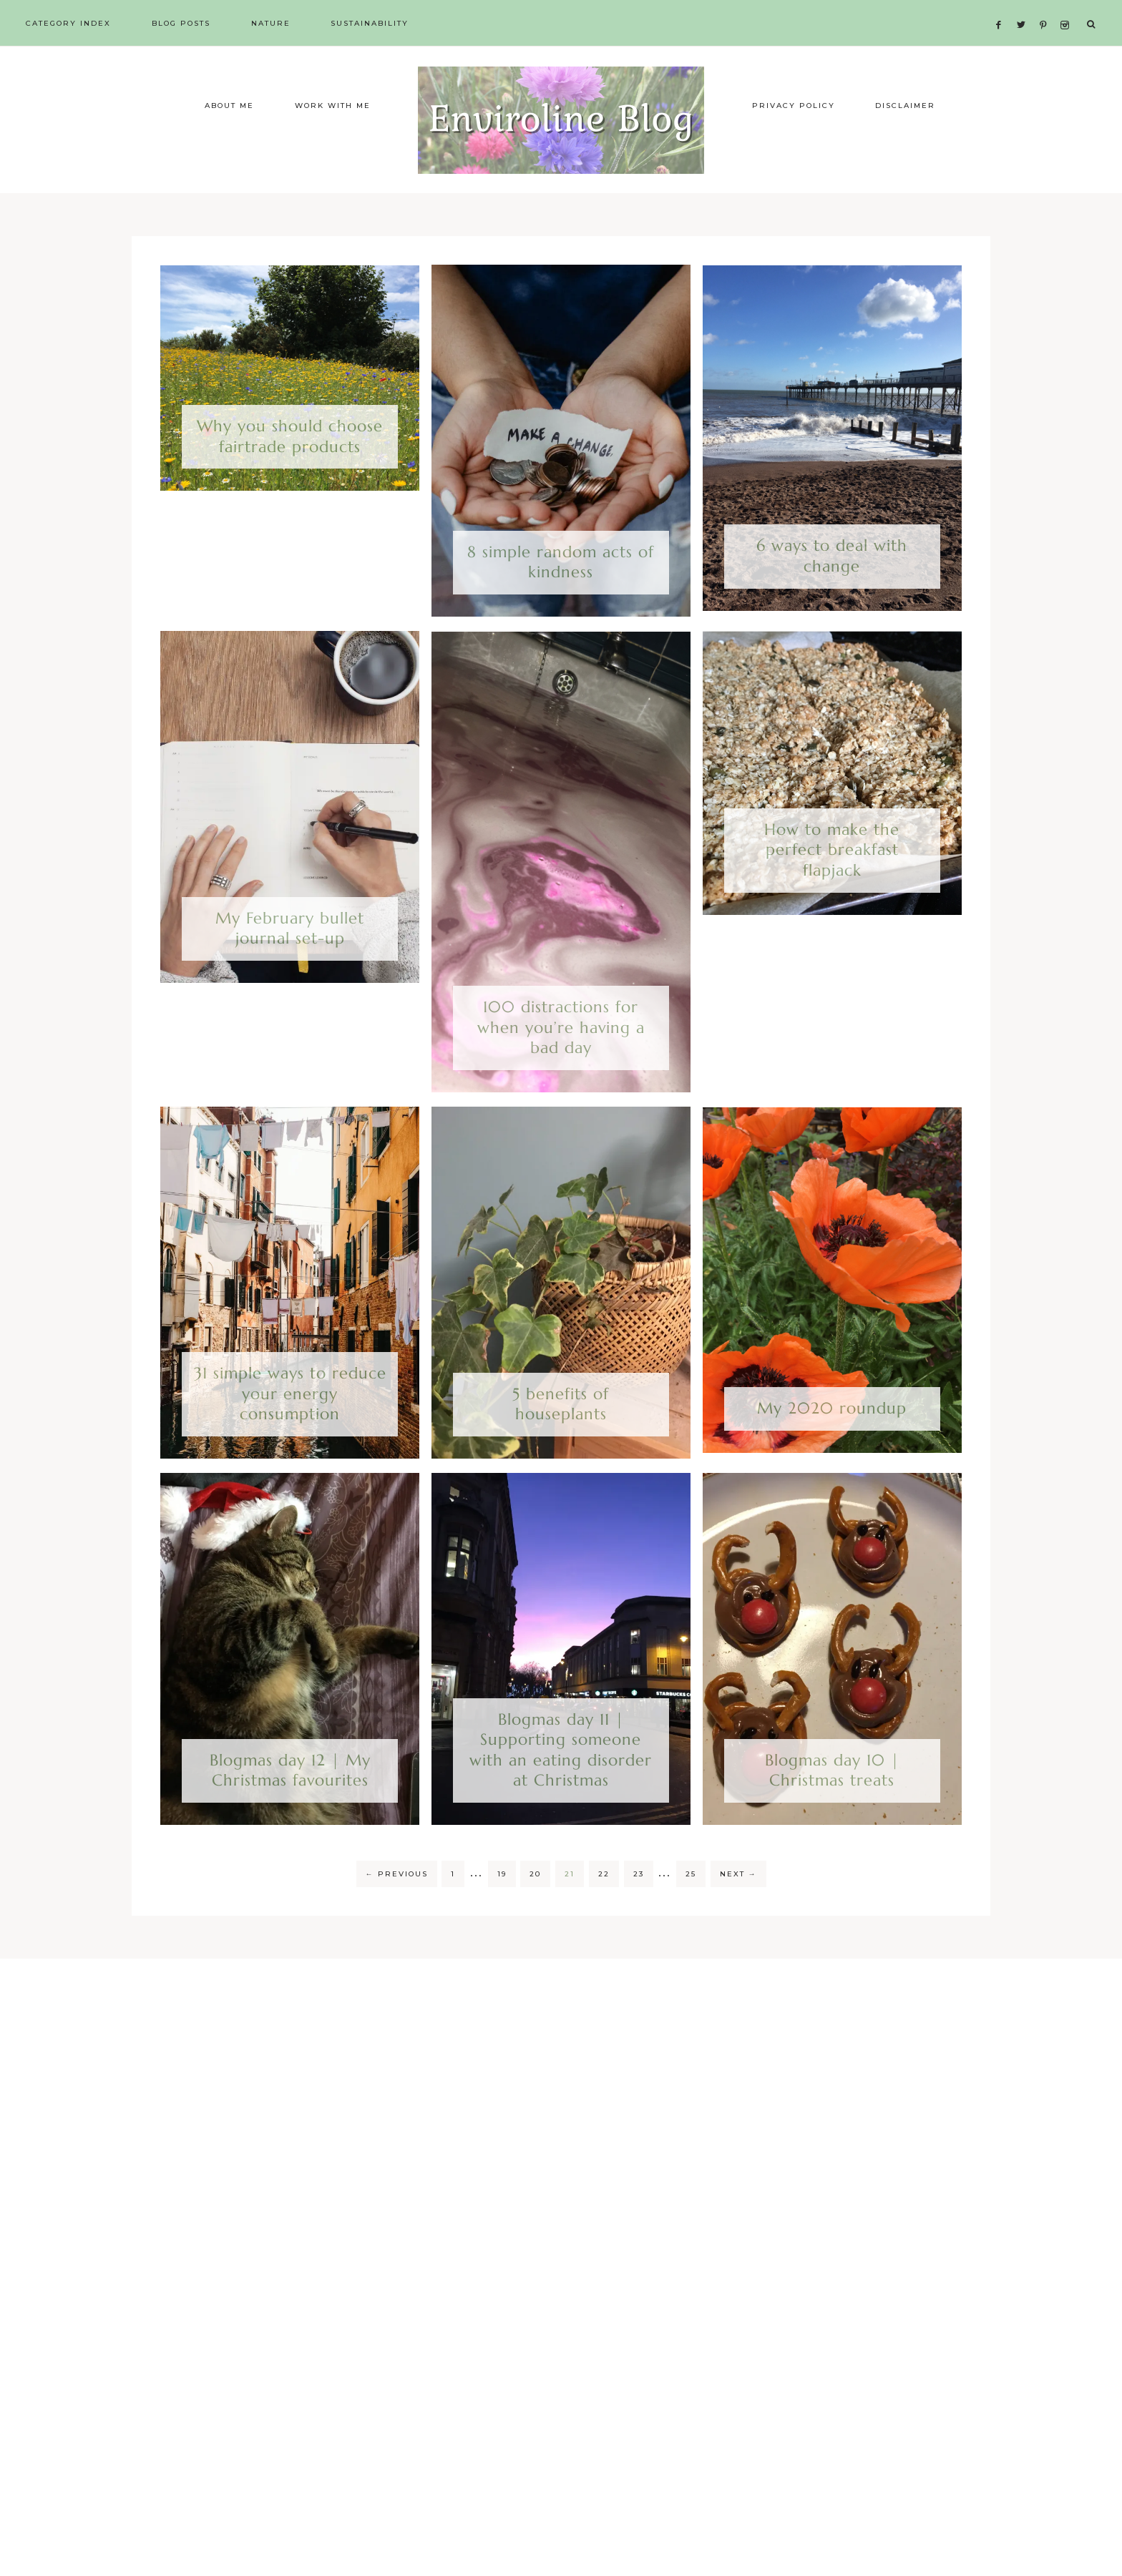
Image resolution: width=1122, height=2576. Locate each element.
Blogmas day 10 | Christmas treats (832, 1803)
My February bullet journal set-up (289, 961)
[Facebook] (1002, 7)
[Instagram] (1067, 7)
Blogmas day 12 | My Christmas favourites (290, 1803)
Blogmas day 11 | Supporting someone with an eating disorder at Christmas (560, 1782)
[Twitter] (1024, 7)
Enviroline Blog (561, 136)
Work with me (333, 137)
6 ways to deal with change (831, 588)
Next (738, 1906)
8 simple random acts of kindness (560, 594)
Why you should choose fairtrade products (290, 469)
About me (229, 137)
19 (502, 1906)
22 (604, 1906)
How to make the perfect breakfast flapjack (831, 882)
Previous (397, 1906)
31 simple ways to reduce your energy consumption (290, 1426)
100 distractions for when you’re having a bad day (561, 1059)
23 (638, 1906)
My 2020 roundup (832, 1440)
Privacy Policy (793, 137)
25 (691, 1906)
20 (535, 1906)
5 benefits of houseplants (560, 1436)
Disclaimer (905, 137)
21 (570, 1906)
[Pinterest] (1046, 7)
